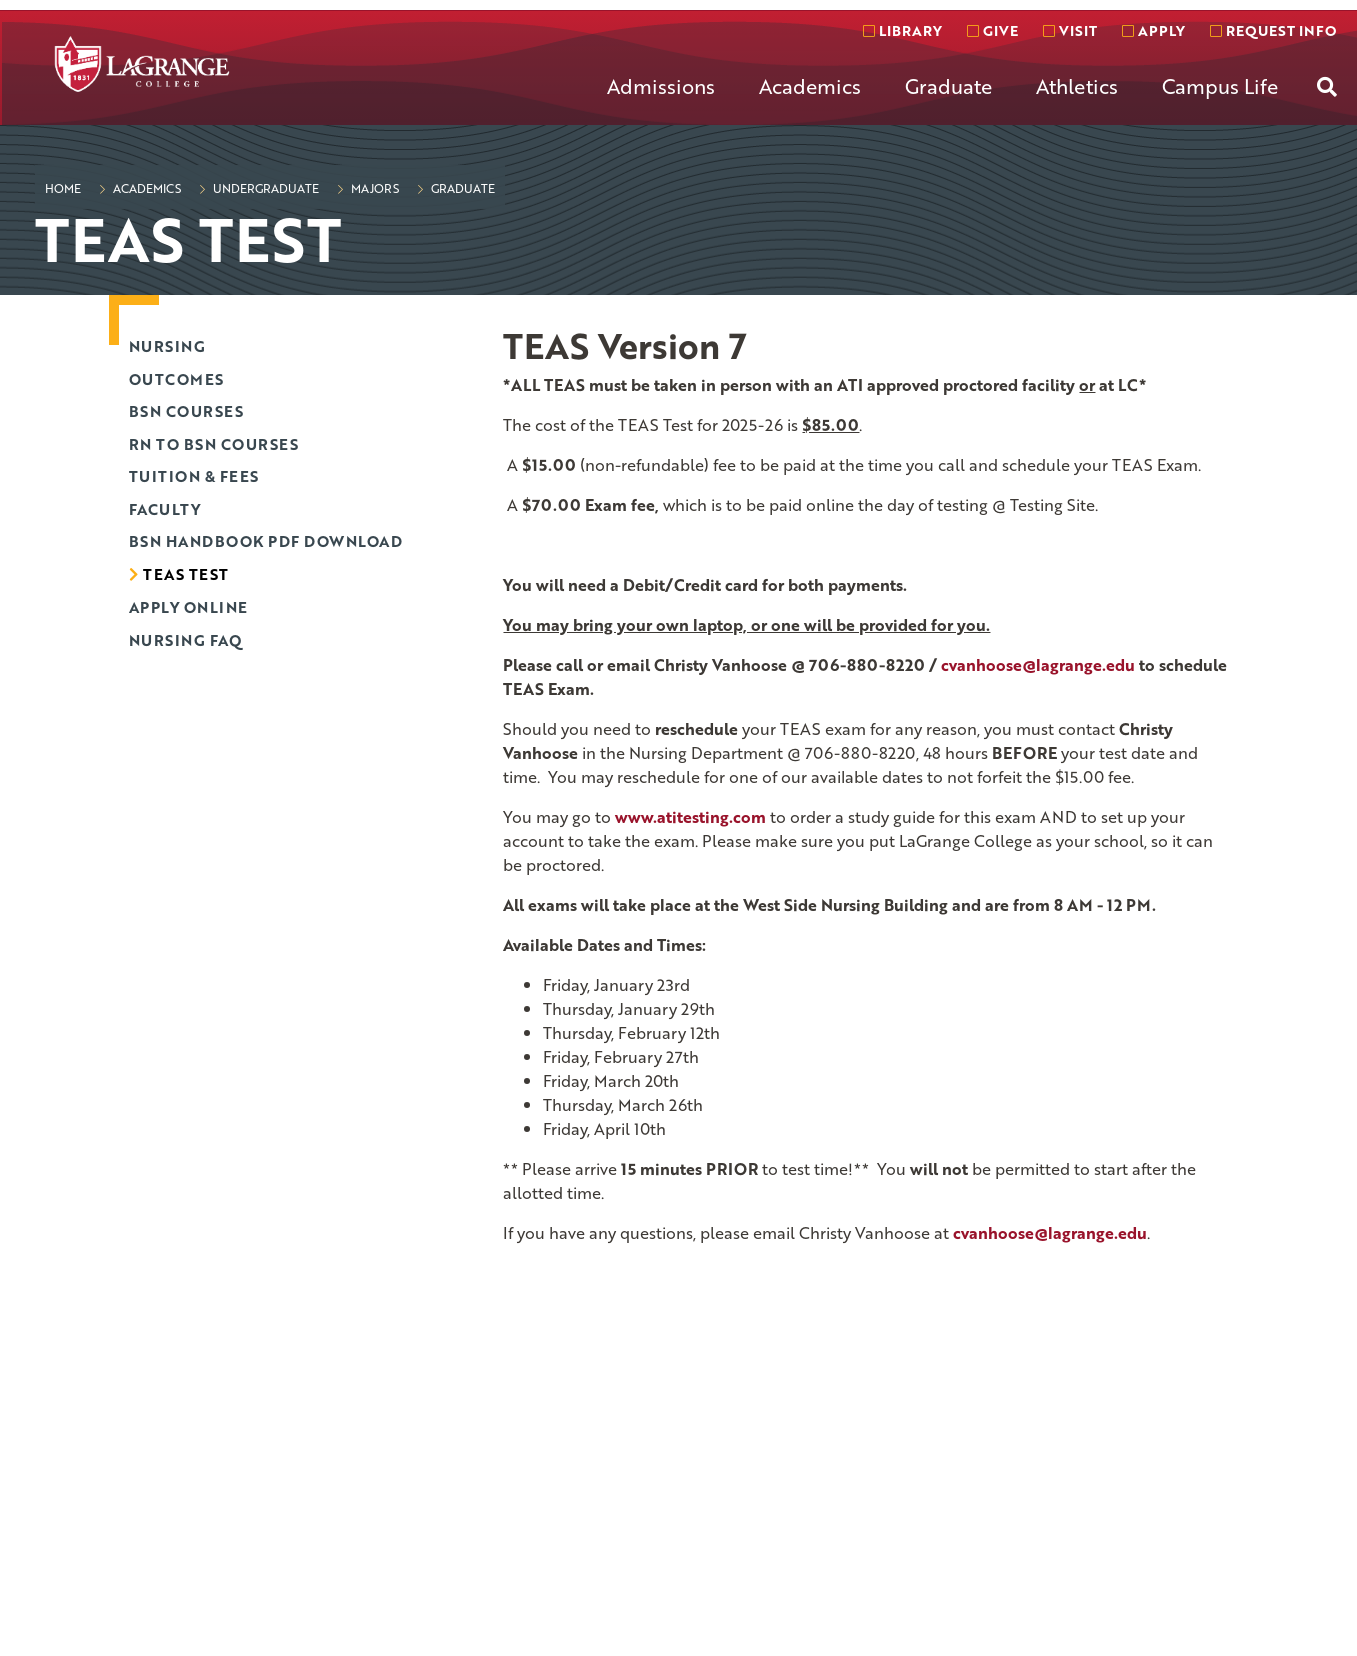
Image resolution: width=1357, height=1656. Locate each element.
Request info (1273, 30)
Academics (810, 86)
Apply (1153, 30)
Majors (373, 188)
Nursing (167, 346)
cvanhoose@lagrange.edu (1050, 1233)
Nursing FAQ (186, 640)
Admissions (661, 86)
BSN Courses (186, 411)
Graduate (948, 86)
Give (992, 30)
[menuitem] (661, 102)
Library (902, 30)
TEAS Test (186, 574)
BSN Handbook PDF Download (266, 541)
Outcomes (176, 379)
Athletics (1077, 86)
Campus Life (1220, 86)
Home (63, 188)
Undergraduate (264, 188)
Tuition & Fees (194, 476)
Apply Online (188, 607)
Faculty (165, 509)
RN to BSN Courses (214, 444)
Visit (1070, 30)
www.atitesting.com (690, 817)
